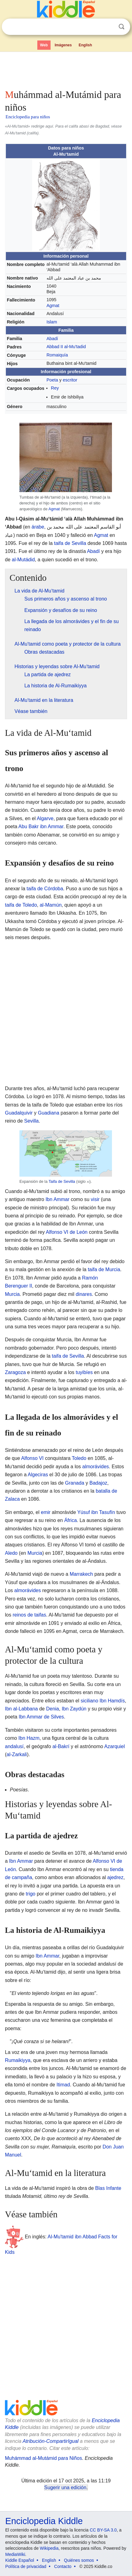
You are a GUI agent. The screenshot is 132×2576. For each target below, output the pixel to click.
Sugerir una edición (65, 2487)
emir (46, 1512)
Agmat (53, 305)
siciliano (89, 1700)
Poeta (52, 379)
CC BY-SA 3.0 (103, 2530)
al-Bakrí (60, 1746)
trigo (30, 1893)
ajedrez (115, 1877)
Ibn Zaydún (74, 1708)
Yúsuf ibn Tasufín (96, 1512)
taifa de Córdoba (45, 888)
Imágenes (63, 45)
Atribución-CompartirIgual (50, 2441)
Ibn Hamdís (112, 1700)
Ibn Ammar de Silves (41, 1716)
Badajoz (98, 1483)
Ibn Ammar (57, 1199)
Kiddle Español (19, 2560)
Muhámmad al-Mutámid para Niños (43, 2458)
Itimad (63, 2084)
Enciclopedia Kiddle (44, 2521)
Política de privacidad (25, 2566)
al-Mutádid (23, 559)
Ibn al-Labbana (21, 1708)
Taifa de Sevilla (61, 1181)
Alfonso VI (32, 1458)
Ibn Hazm (29, 1738)
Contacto (63, 2566)
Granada (74, 1483)
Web (44, 45)
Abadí (52, 338)
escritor (70, 379)
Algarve (45, 818)
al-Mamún (51, 905)
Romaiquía (57, 354)
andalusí (14, 1746)
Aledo (11, 1553)
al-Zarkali (16, 1754)
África (70, 1520)
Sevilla (31, 1121)
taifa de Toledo (21, 905)
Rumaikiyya (18, 2060)
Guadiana (48, 1112)
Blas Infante (108, 2188)
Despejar (109, 27)
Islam (52, 321)
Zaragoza (15, 1372)
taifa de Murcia (104, 1269)
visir (95, 1199)
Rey (55, 388)
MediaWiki (15, 2554)
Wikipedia (49, 2548)
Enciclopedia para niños (28, 116)
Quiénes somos (79, 2560)
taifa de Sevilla (70, 543)
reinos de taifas (29, 1614)
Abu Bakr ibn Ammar (41, 826)
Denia (52, 1708)
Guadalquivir (19, 1112)
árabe (37, 526)
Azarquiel (114, 1746)
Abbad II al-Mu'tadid (66, 346)
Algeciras (38, 1474)
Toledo (79, 1458)
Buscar (121, 27)
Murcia (12, 1294)
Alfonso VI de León (67, 1232)
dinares (84, 1294)
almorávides (95, 1466)
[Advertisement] (66, 69)
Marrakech (81, 1574)
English (85, 45)
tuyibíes (84, 1372)
